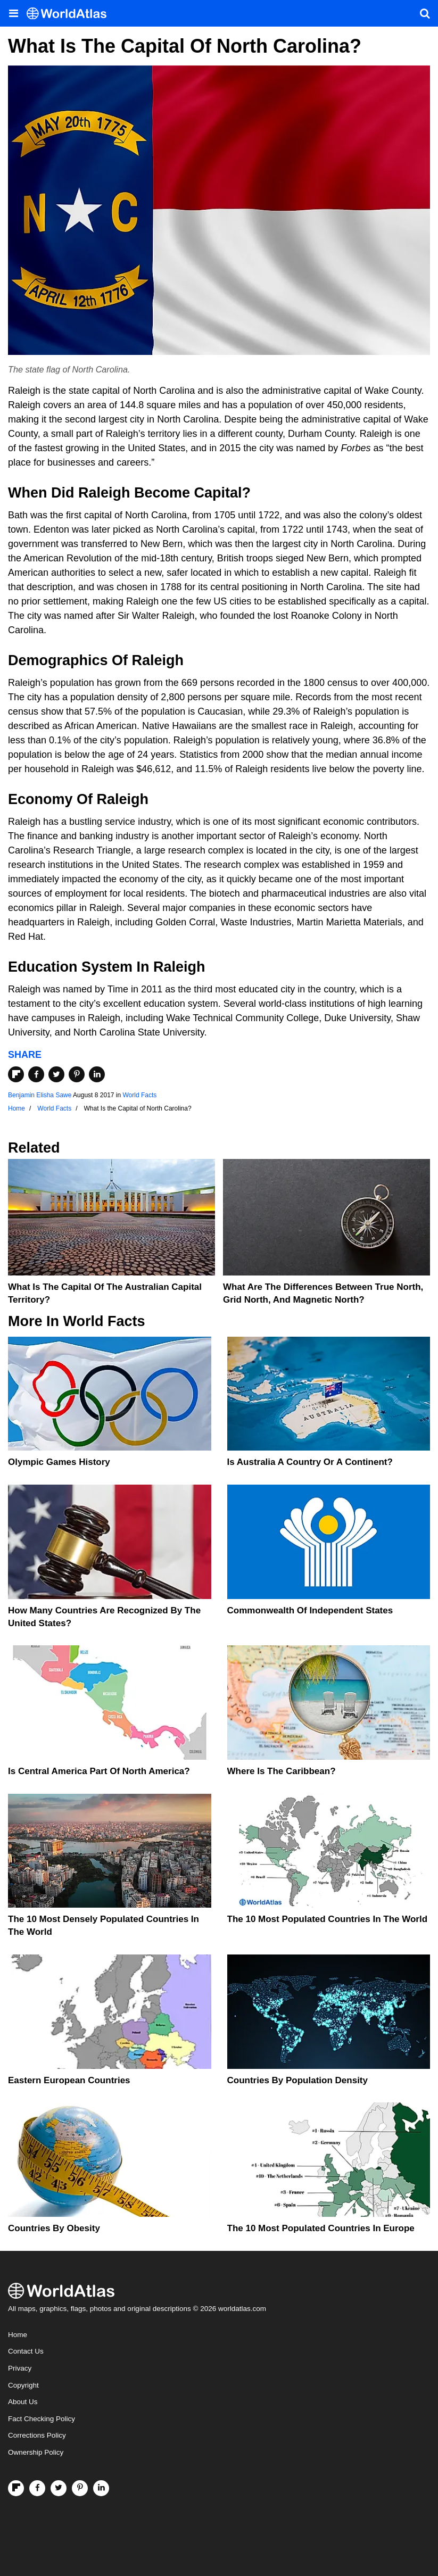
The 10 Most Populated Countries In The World (327, 1919)
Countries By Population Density (297, 2080)
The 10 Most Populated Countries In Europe (321, 2228)
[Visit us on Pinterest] (80, 2488)
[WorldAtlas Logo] (70, 13)
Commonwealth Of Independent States (310, 1610)
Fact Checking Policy (41, 2419)
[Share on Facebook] (36, 1074)
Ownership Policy (35, 2452)
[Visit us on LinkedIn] (101, 2488)
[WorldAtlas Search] (424, 13)
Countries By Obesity (54, 2228)
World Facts (140, 1095)
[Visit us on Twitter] (59, 2488)
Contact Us (26, 2351)
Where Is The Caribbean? (281, 1771)
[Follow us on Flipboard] (16, 2488)
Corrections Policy (37, 2435)
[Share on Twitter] (56, 1074)
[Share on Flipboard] (16, 1074)
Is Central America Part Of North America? (99, 1771)
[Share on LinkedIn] (97, 1074)
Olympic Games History (59, 1462)
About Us (23, 2402)
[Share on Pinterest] (77, 1074)
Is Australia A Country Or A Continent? (310, 1462)
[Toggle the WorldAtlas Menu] (13, 13)
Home (17, 2335)
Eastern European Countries (69, 2080)
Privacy (19, 2368)
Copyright (23, 2385)
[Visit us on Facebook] (37, 2488)
